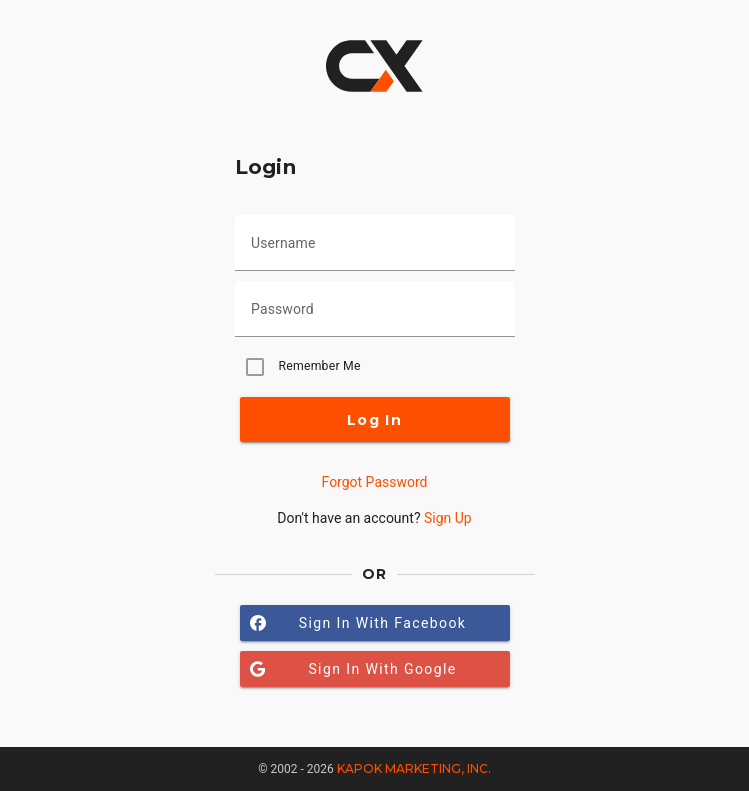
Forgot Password (375, 482)
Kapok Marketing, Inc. (414, 768)
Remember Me (320, 366)
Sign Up (448, 518)
